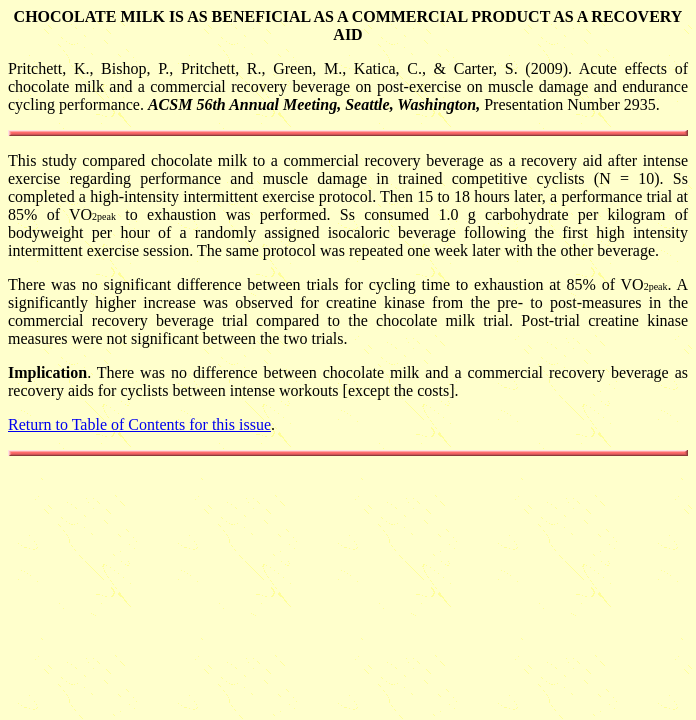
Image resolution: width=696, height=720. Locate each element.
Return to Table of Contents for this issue (139, 424)
